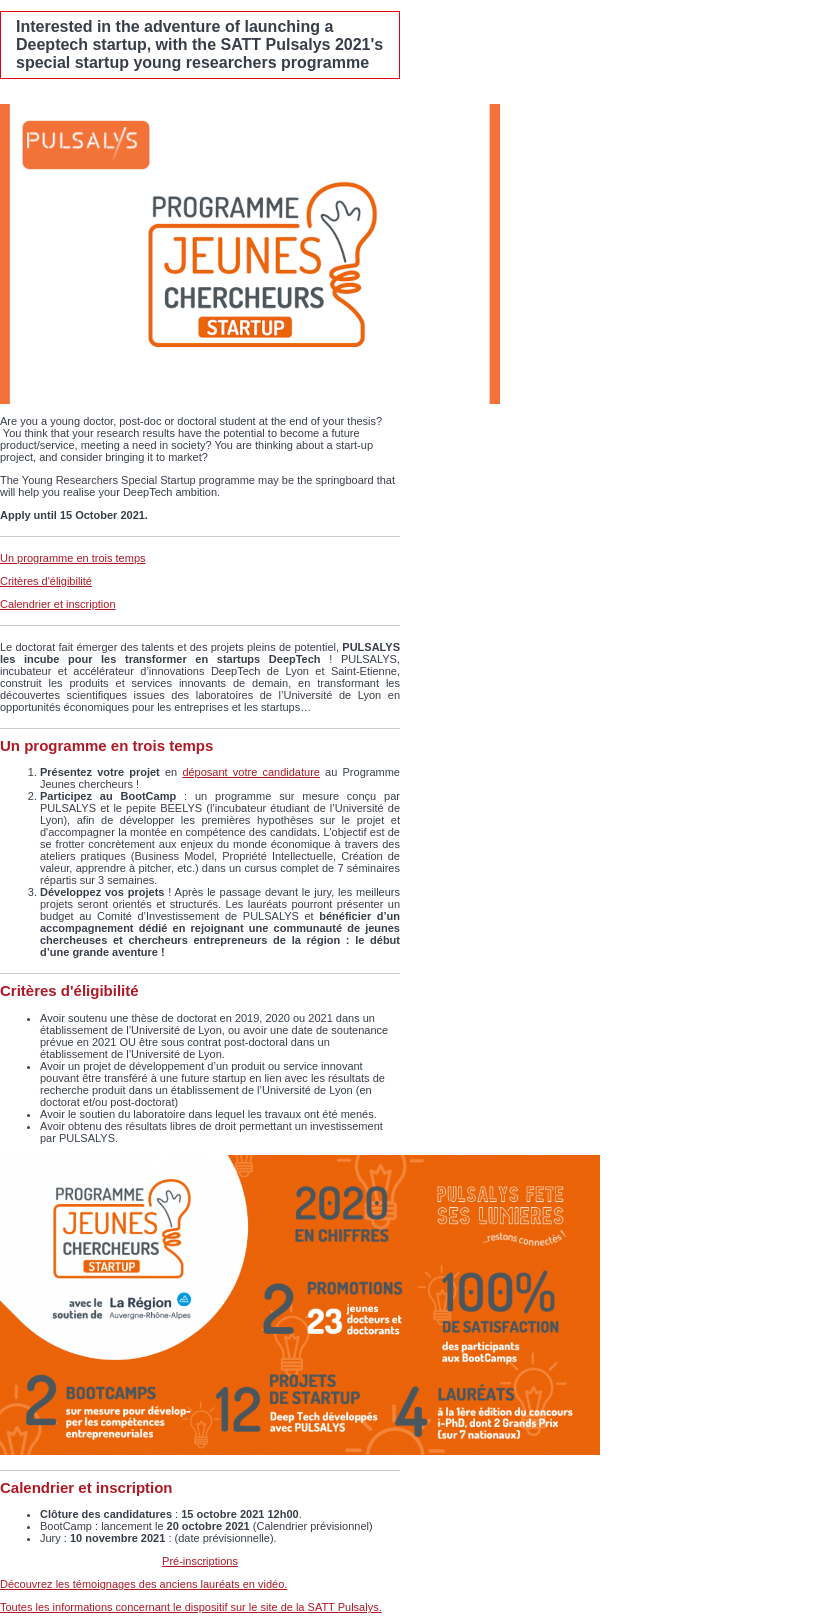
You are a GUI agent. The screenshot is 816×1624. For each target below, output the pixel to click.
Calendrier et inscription (58, 604)
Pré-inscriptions (200, 1561)
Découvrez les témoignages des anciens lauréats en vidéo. (143, 1584)
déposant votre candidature (251, 772)
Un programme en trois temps (73, 558)
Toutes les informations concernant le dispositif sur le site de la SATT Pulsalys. (191, 1607)
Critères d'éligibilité (46, 581)
